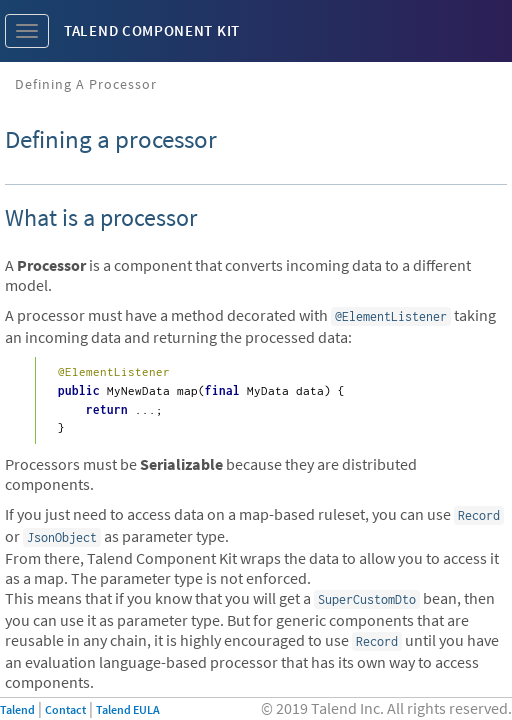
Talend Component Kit (152, 30)
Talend (17, 709)
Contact (65, 709)
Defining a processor (86, 84)
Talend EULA (128, 709)
